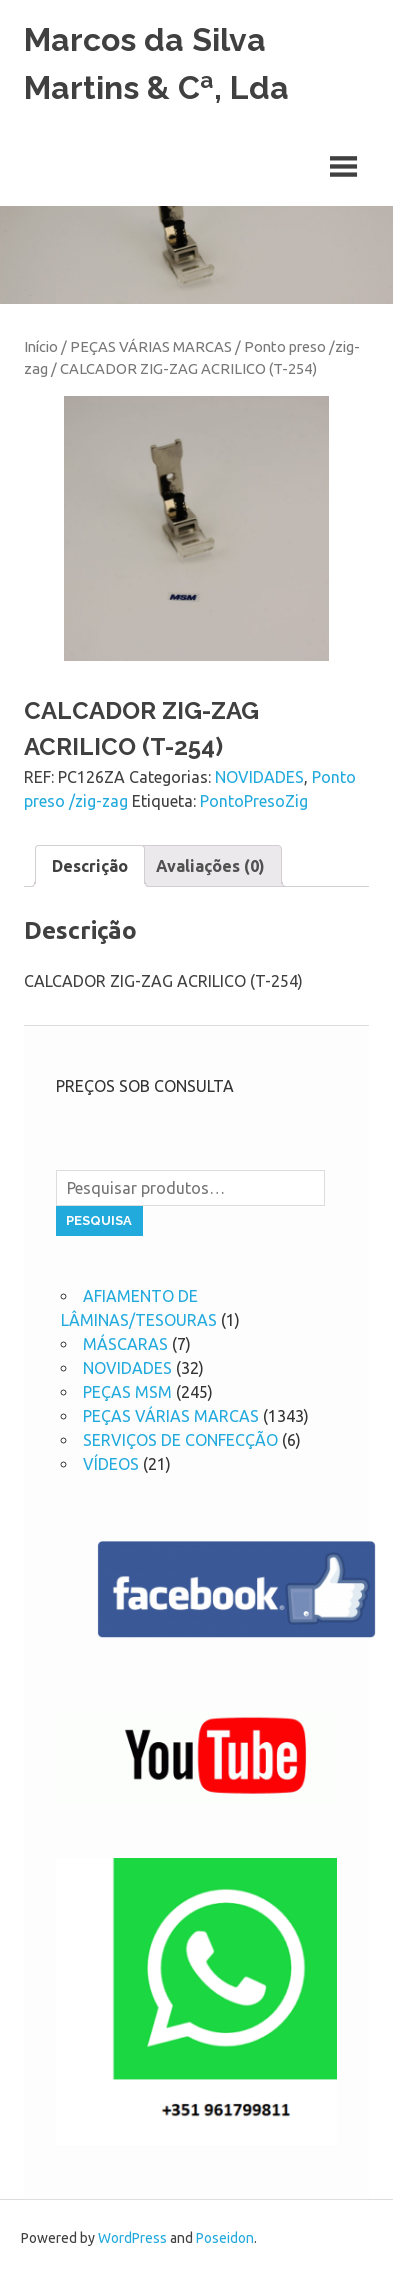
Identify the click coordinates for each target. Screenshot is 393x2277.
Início (41, 346)
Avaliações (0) (210, 866)
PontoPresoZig (254, 801)
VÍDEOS (111, 1464)
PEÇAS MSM (127, 1392)
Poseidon (225, 2238)
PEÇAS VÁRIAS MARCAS (151, 346)
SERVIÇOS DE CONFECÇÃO (180, 1440)
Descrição (90, 866)
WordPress (132, 2238)
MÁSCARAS (125, 1344)
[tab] (90, 866)
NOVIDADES (259, 777)
